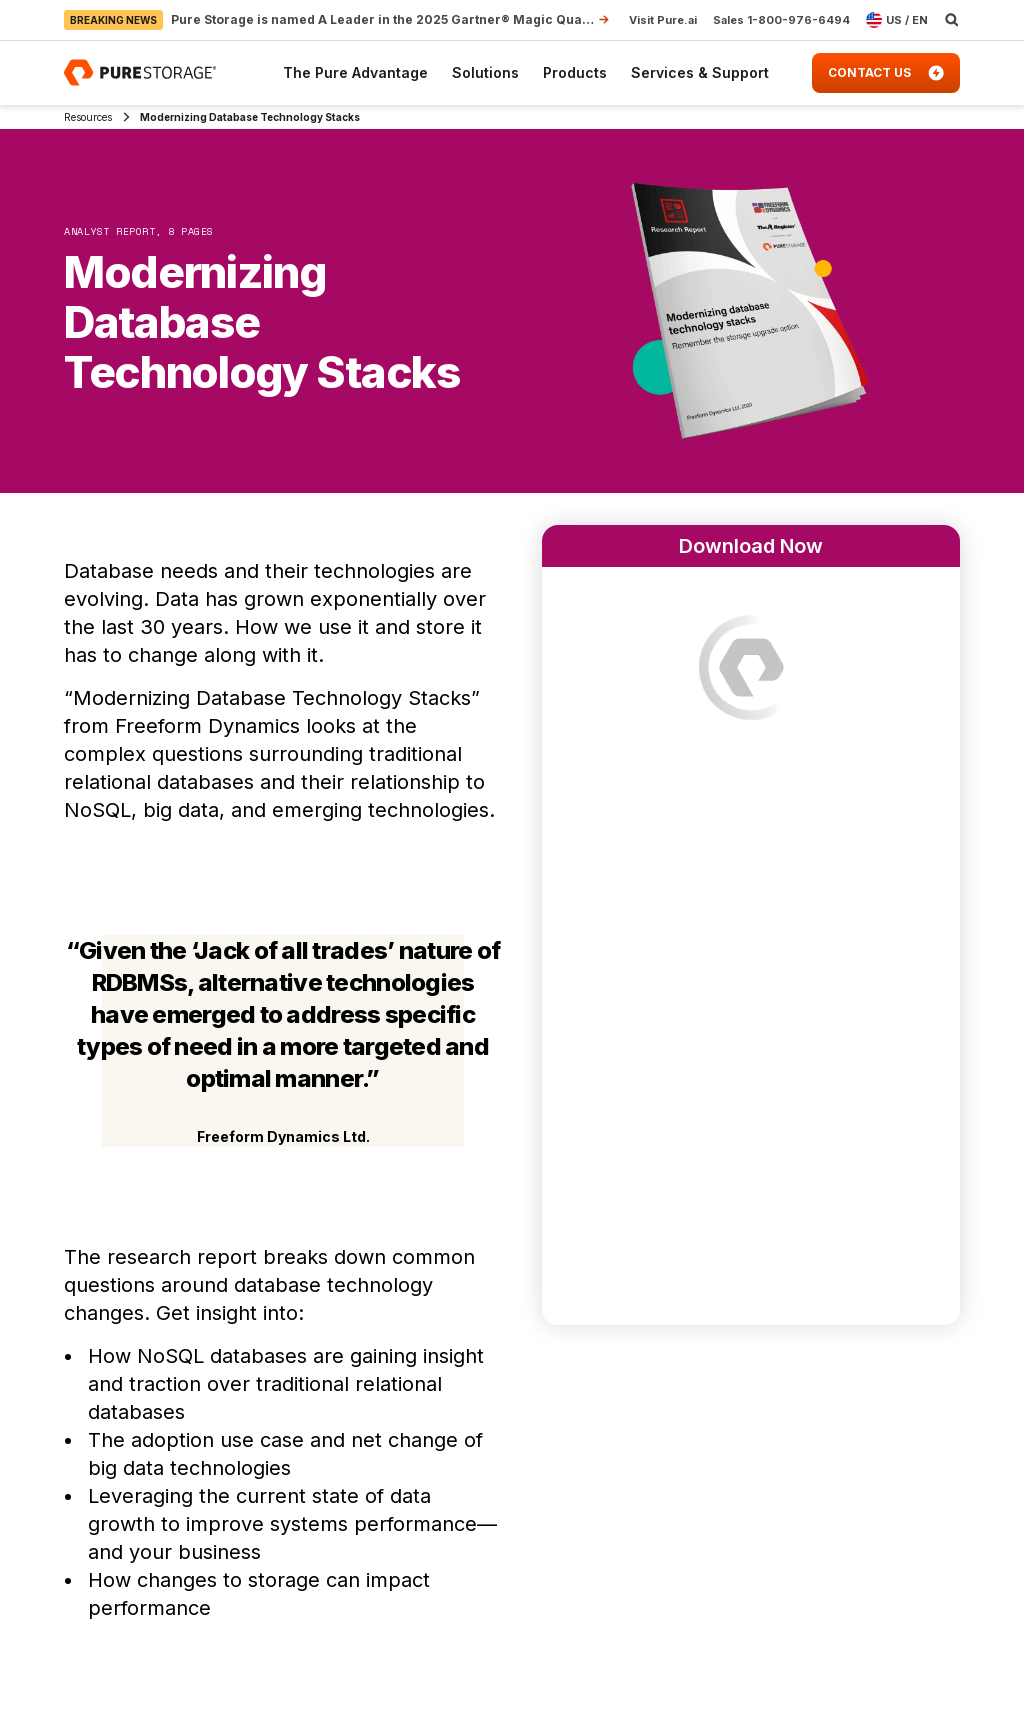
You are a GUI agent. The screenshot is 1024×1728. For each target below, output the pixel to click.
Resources (88, 117)
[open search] (952, 20)
